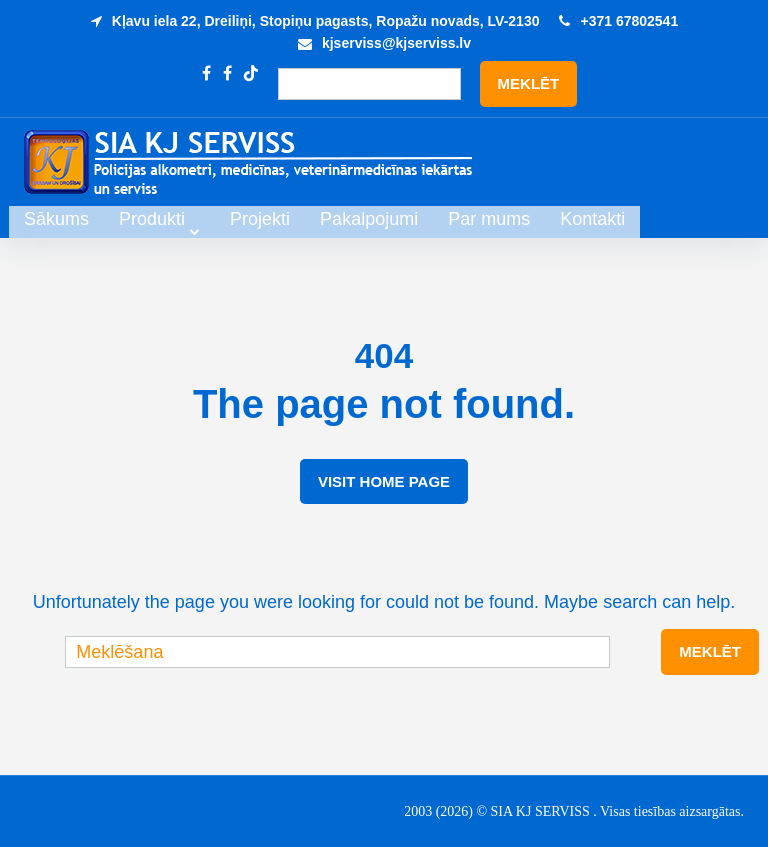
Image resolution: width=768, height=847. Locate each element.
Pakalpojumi (478, 219)
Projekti (369, 219)
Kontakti (701, 219)
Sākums (165, 219)
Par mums (598, 219)
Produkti (261, 219)
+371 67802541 (629, 21)
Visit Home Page (384, 481)
